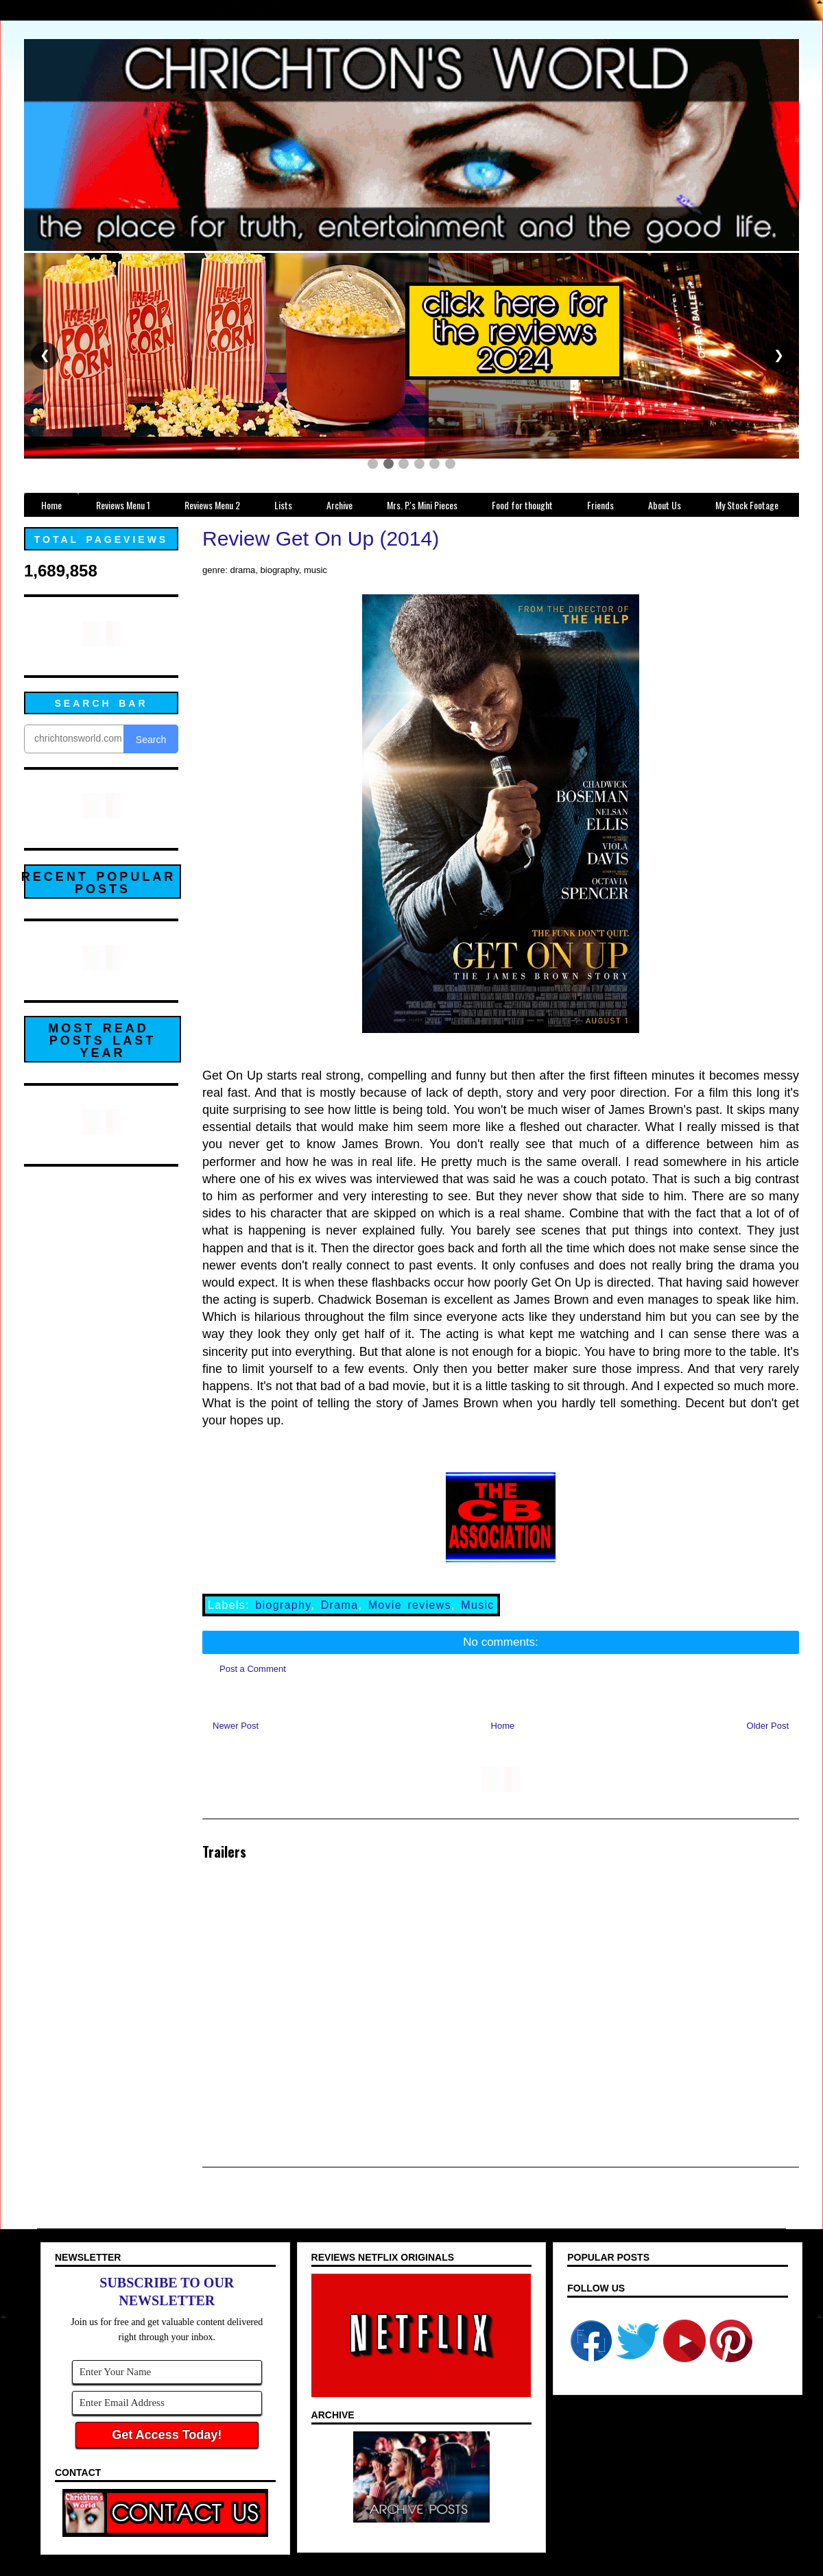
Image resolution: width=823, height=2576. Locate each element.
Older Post (768, 1726)
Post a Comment (252, 1669)
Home (503, 1726)
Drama (340, 1605)
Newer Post (236, 1726)
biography (283, 1605)
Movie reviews (409, 1605)
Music (477, 1605)
